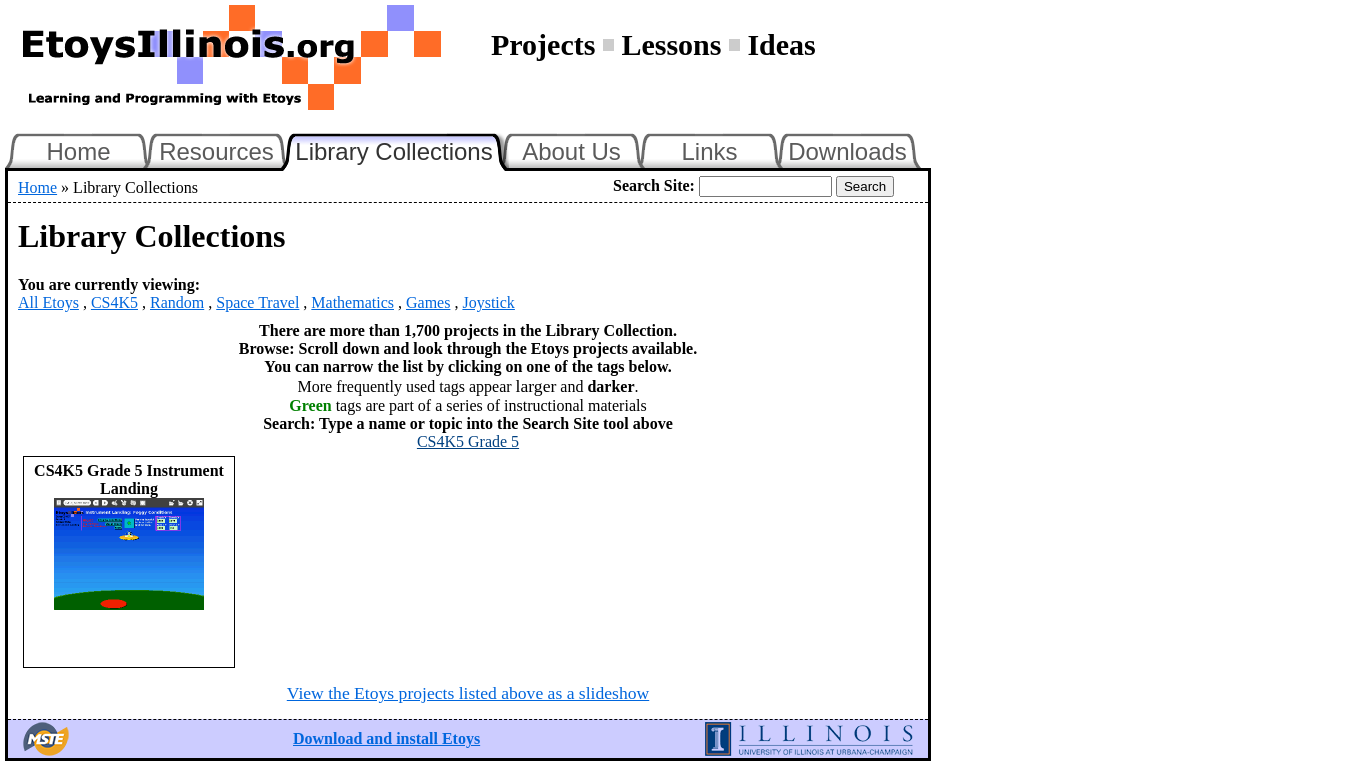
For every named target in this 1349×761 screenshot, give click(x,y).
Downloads (847, 151)
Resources (216, 151)
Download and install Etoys (386, 738)
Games (428, 302)
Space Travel (257, 302)
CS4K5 (114, 302)
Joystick (488, 302)
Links (709, 151)
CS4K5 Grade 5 (468, 441)
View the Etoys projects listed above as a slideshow (468, 693)
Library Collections (402, 149)
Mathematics (352, 302)
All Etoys (48, 302)
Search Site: (654, 185)
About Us (571, 151)
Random (177, 302)
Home (78, 151)
